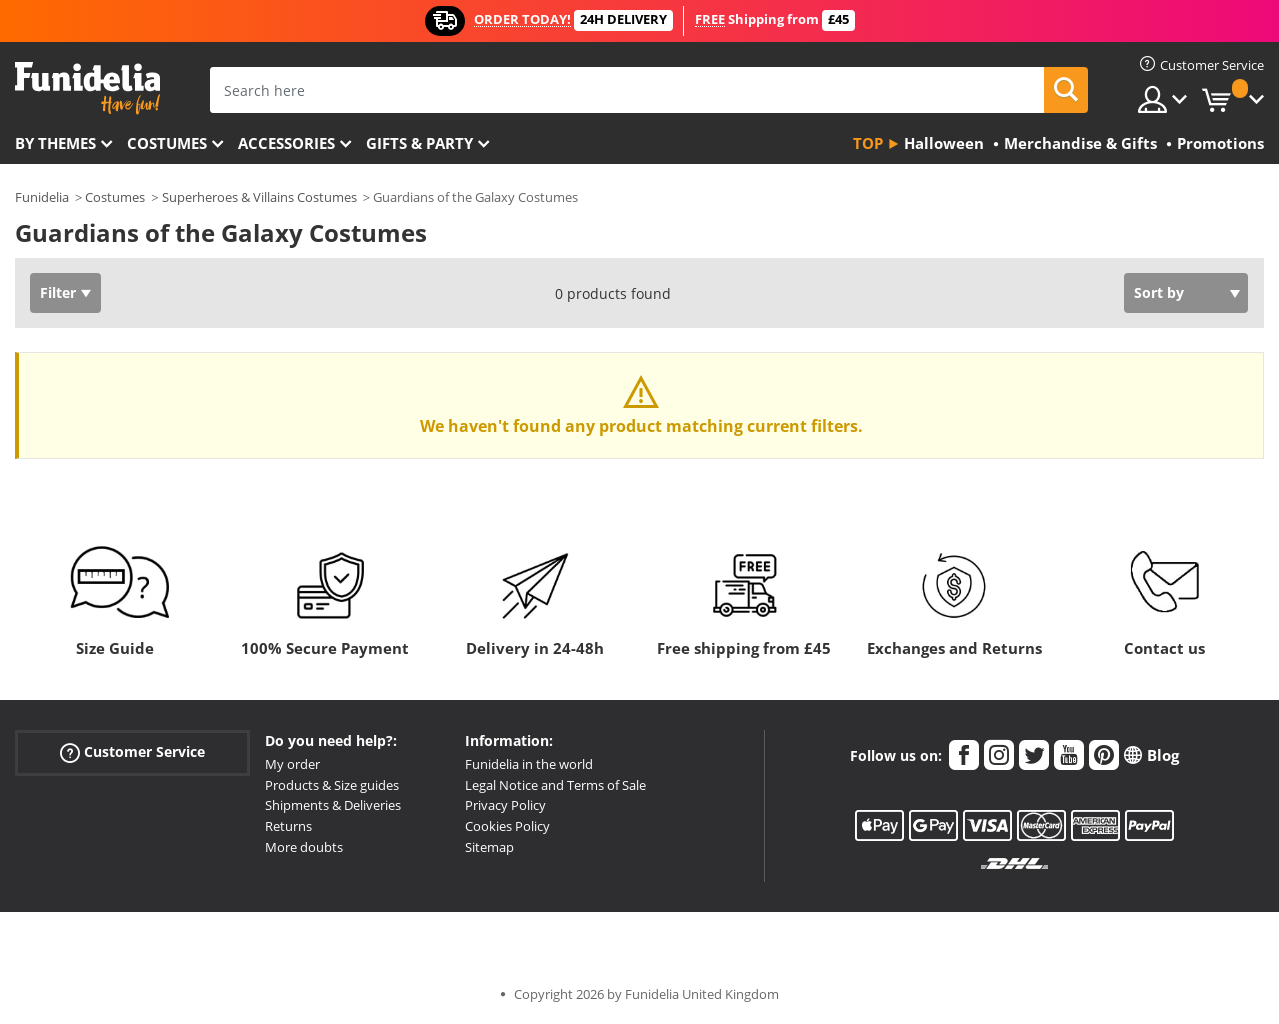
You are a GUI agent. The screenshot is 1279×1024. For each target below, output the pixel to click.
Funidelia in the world (529, 764)
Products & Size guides (332, 785)
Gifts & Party (419, 143)
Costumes (167, 143)
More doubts (304, 847)
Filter (58, 292)
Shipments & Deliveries (333, 805)
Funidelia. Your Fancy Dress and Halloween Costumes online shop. (87, 88)
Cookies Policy (507, 826)
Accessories (286, 143)
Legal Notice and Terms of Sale (555, 785)
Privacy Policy (505, 805)
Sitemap (489, 847)
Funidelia (42, 197)
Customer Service (132, 752)
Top (868, 143)
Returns (288, 826)
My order (292, 764)
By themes (55, 143)
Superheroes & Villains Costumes (259, 197)
